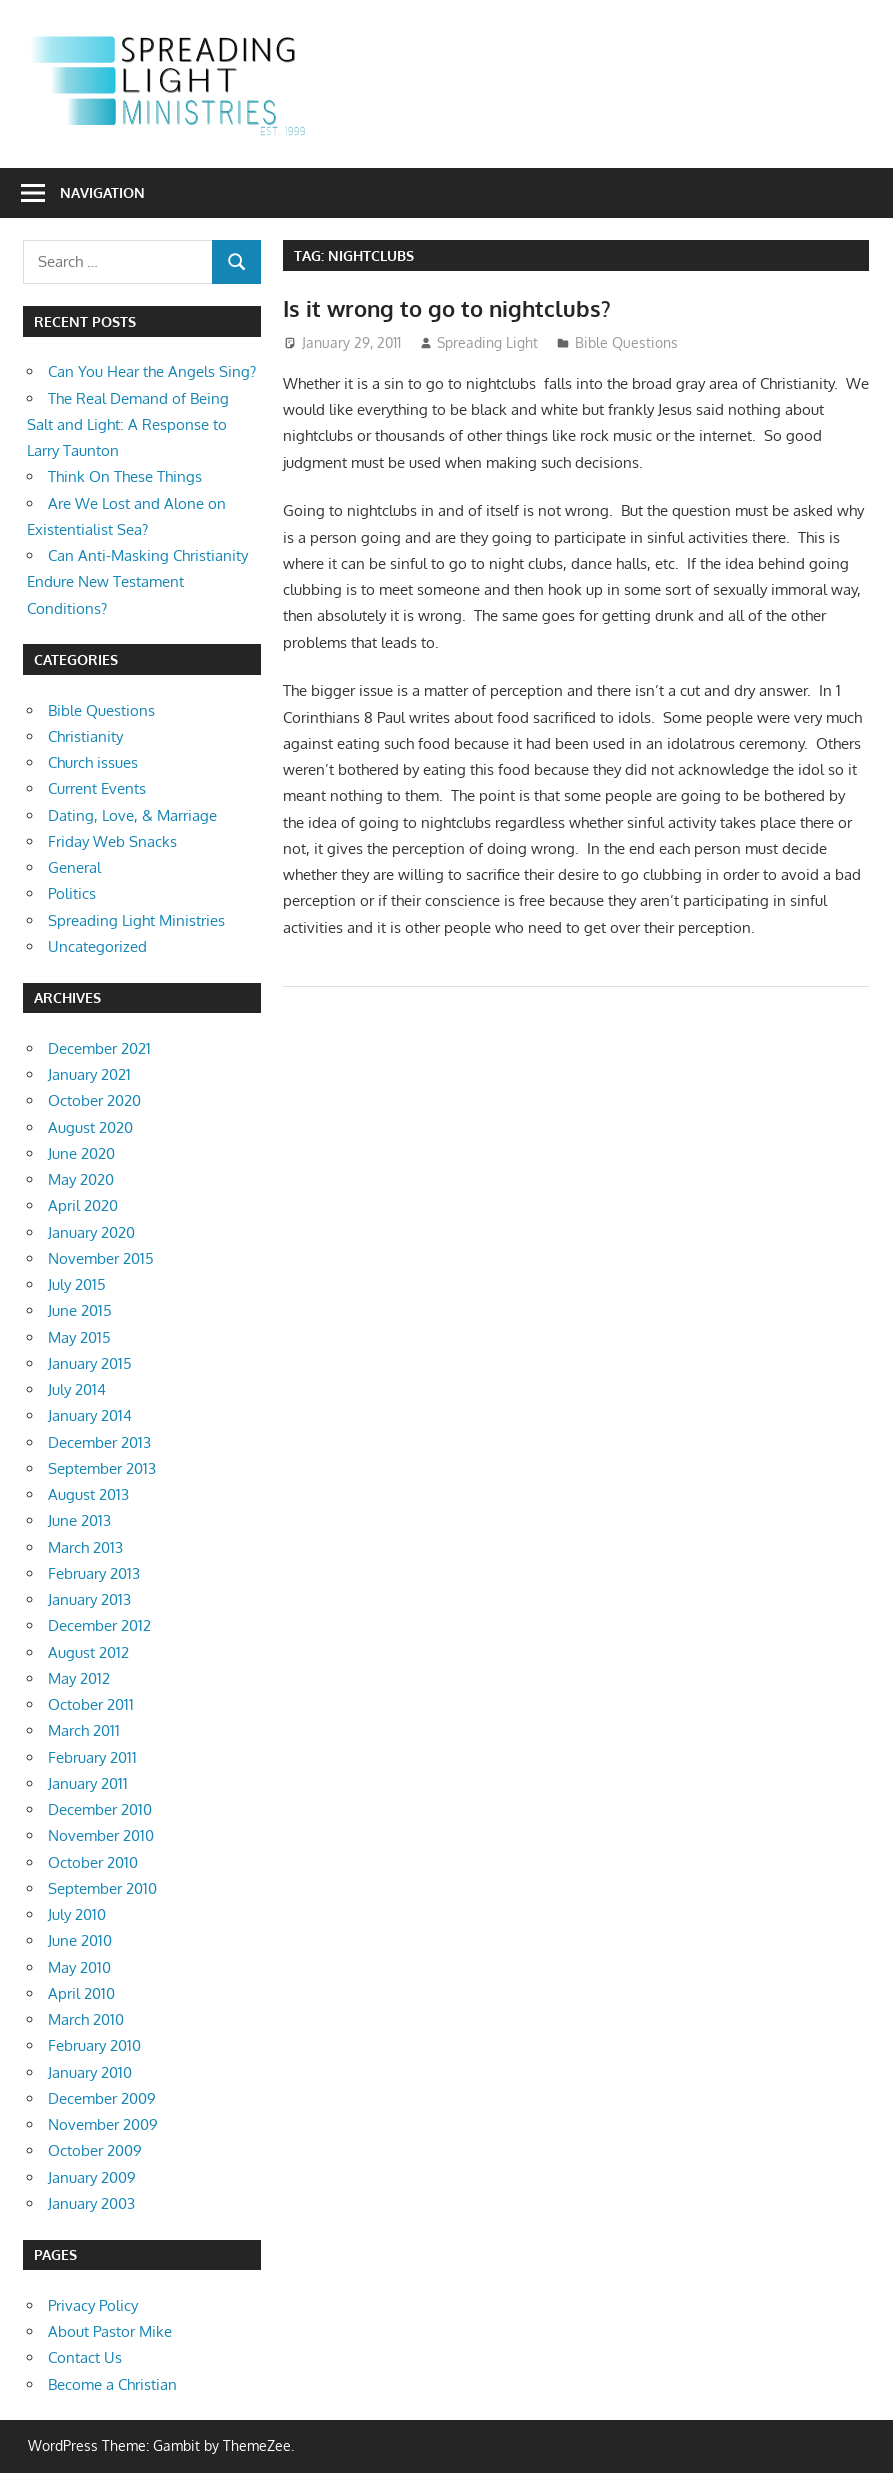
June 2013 (79, 1520)
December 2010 (100, 1809)
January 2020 (91, 1232)
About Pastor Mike (110, 2331)
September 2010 (102, 1888)
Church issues (93, 762)
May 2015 (79, 1337)
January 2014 (90, 1415)
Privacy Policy (93, 2305)
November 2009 (103, 2124)
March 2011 (84, 1730)
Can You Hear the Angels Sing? (152, 371)
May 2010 (79, 1967)
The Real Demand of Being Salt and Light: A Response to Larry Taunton (128, 425)
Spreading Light (487, 342)
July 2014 (77, 1389)
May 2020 (81, 1179)
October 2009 (95, 2150)
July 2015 (77, 1284)
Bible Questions (626, 342)
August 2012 (88, 1652)
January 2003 (91, 2203)
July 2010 (77, 1914)
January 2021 (89, 1074)
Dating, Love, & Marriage (132, 815)
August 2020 (90, 1127)
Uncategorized (97, 946)
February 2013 (94, 1573)
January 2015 (90, 1363)
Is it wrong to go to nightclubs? (447, 308)
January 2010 (90, 2072)
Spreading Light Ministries (136, 920)
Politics (72, 893)
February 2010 (94, 2045)
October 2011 (91, 1704)
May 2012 (79, 1678)
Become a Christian (112, 2384)
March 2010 (86, 2019)
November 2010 (101, 1835)
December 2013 (99, 1442)
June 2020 (81, 1153)
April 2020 (83, 1205)
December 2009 (102, 2098)
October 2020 (94, 1100)
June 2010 (80, 1940)
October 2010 (93, 1862)
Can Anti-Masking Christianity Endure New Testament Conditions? (137, 582)
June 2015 (80, 1310)
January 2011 (88, 1783)
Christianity (85, 736)
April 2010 (81, 1993)
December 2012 (99, 1625)
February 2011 (92, 1757)
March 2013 (85, 1547)
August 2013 (88, 1494)
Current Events (97, 788)
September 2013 (102, 1468)
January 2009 (92, 2177)
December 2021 (99, 1048)
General (74, 867)
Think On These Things (125, 476)
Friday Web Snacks (112, 841)
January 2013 (89, 1599)
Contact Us (85, 2357)
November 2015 (101, 1258)
